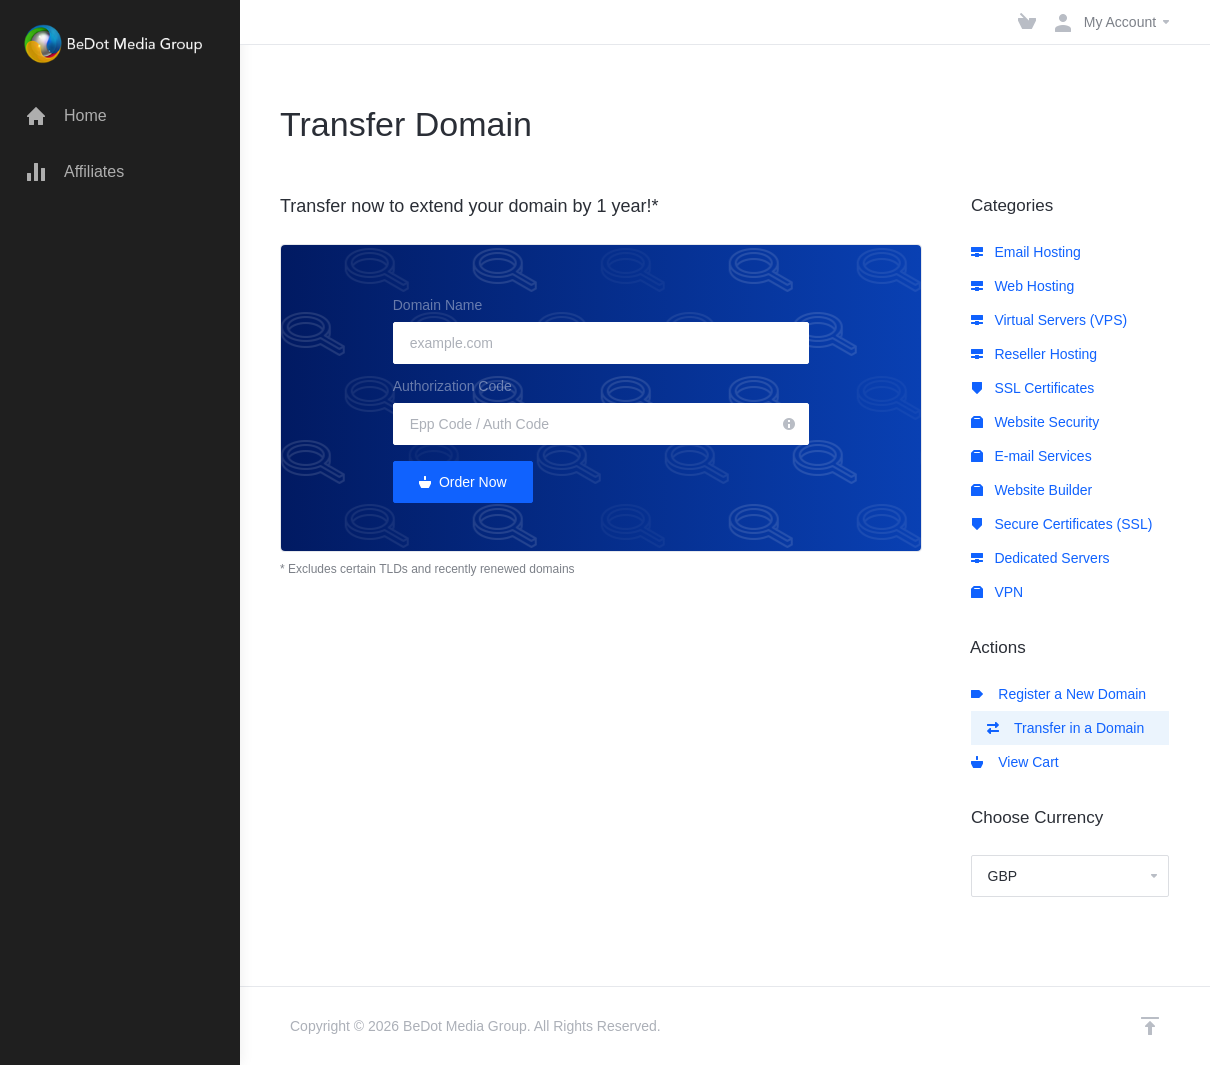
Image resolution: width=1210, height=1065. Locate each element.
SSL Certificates (1033, 388)
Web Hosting (1023, 286)
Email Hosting (1026, 252)
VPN (997, 592)
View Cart (1015, 762)
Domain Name (437, 305)
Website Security (1035, 422)
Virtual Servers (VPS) (1049, 320)
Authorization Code (452, 386)
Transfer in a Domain (1066, 728)
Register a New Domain (1059, 694)
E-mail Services (1031, 456)
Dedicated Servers (1040, 558)
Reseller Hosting (1034, 354)
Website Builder (1032, 490)
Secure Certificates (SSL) (1062, 524)
